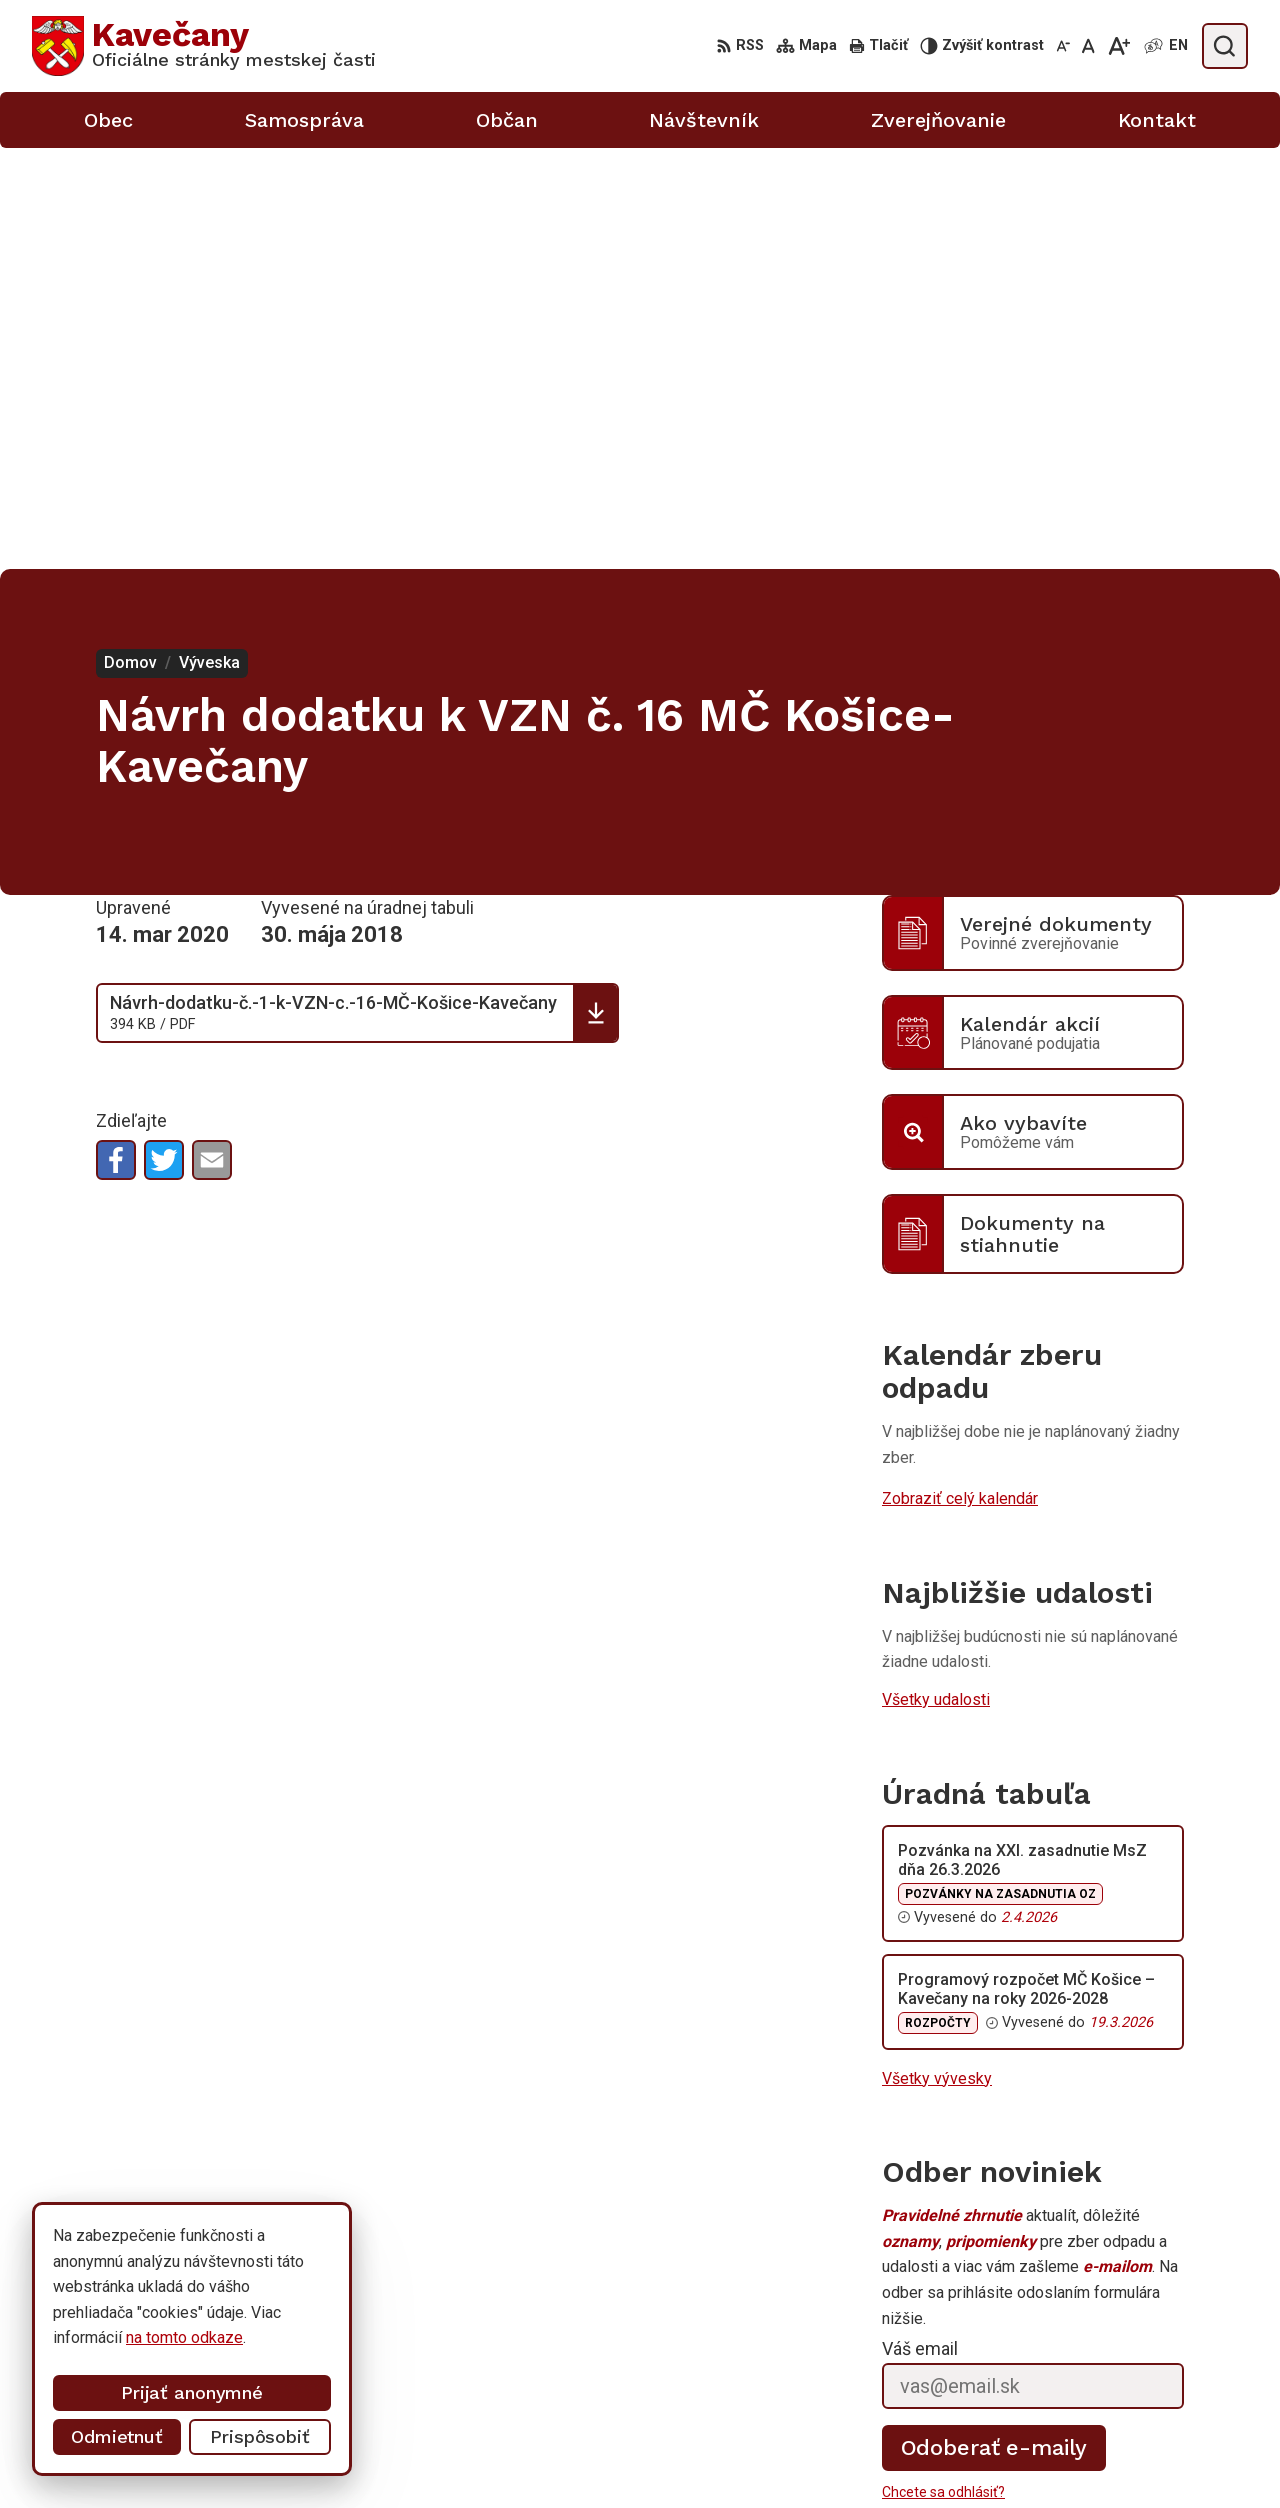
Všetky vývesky (937, 1656)
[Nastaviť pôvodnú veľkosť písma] (1088, 46)
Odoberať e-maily (994, 2026)
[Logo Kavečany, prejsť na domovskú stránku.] (204, 46)
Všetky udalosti (936, 1278)
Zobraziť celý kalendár (960, 1077)
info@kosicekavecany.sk (1090, 2456)
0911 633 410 (1053, 2434)
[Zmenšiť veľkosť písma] (1063, 46)
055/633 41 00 (1056, 2411)
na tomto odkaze (168, 2337)
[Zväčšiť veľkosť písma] (1118, 46)
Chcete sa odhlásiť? (943, 2071)
